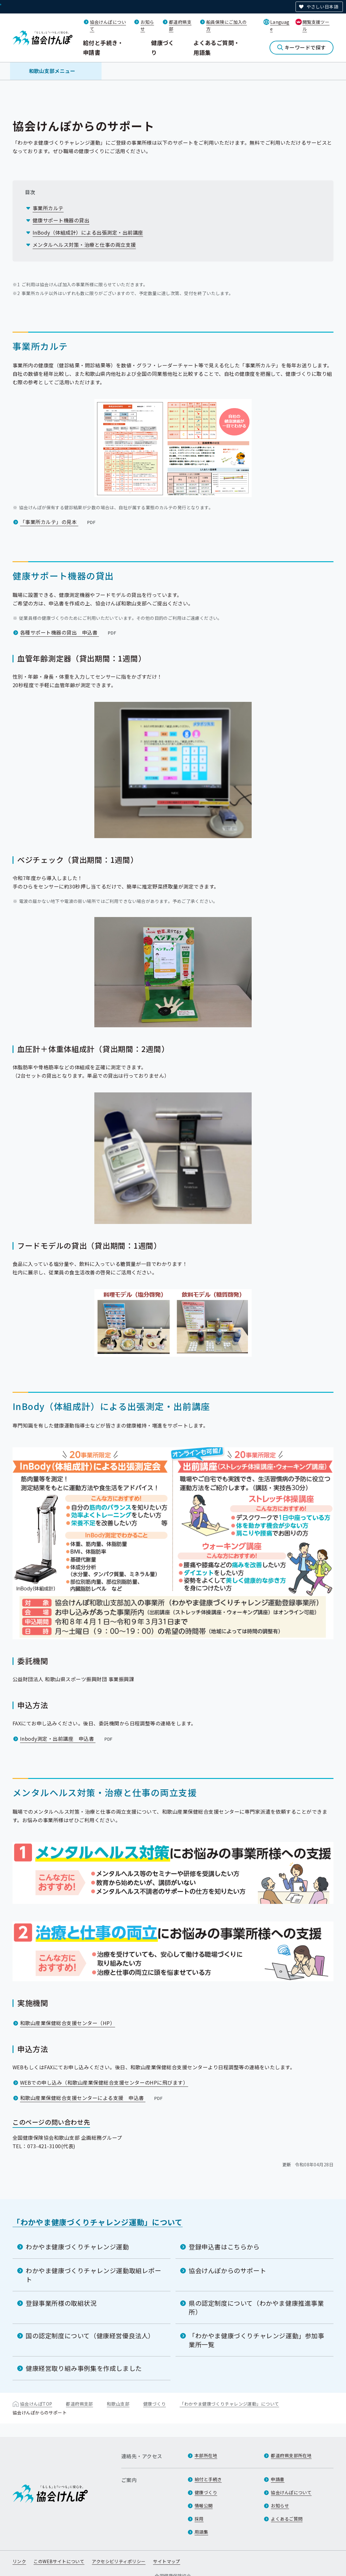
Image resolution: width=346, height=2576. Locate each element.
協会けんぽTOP (36, 2404)
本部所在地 (206, 2455)
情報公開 (204, 2505)
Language (280, 25)
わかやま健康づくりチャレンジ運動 (77, 2246)
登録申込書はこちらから (224, 2246)
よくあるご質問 (286, 2519)
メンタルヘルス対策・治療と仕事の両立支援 (84, 244)
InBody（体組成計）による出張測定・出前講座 (88, 232)
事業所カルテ (48, 208)
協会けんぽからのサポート (227, 2270)
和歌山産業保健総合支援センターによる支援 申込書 (92, 2098)
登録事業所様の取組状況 (61, 2303)
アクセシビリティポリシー (118, 2561)
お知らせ (280, 2505)
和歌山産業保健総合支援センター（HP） (67, 2023)
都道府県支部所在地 (291, 2455)
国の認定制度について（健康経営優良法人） (90, 2335)
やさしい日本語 (322, 6)
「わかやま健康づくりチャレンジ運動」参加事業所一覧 (256, 2340)
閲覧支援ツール (316, 25)
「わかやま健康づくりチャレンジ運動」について (98, 2221)
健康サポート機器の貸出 (61, 220)
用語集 (201, 2532)
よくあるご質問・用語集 (216, 47)
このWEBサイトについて (59, 2561)
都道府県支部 (79, 2404)
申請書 (277, 2479)
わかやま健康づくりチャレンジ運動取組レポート (93, 2275)
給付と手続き (208, 2479)
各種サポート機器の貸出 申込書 (69, 632)
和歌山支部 (118, 2404)
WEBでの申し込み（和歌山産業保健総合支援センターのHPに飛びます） (104, 2082)
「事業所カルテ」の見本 (58, 522)
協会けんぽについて (291, 2492)
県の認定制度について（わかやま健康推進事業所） (256, 2307)
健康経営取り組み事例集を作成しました (84, 2368)
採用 (199, 2519)
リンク (19, 2561)
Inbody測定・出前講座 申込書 (67, 1738)
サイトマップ (166, 2561)
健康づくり (162, 47)
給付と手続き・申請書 (103, 47)
